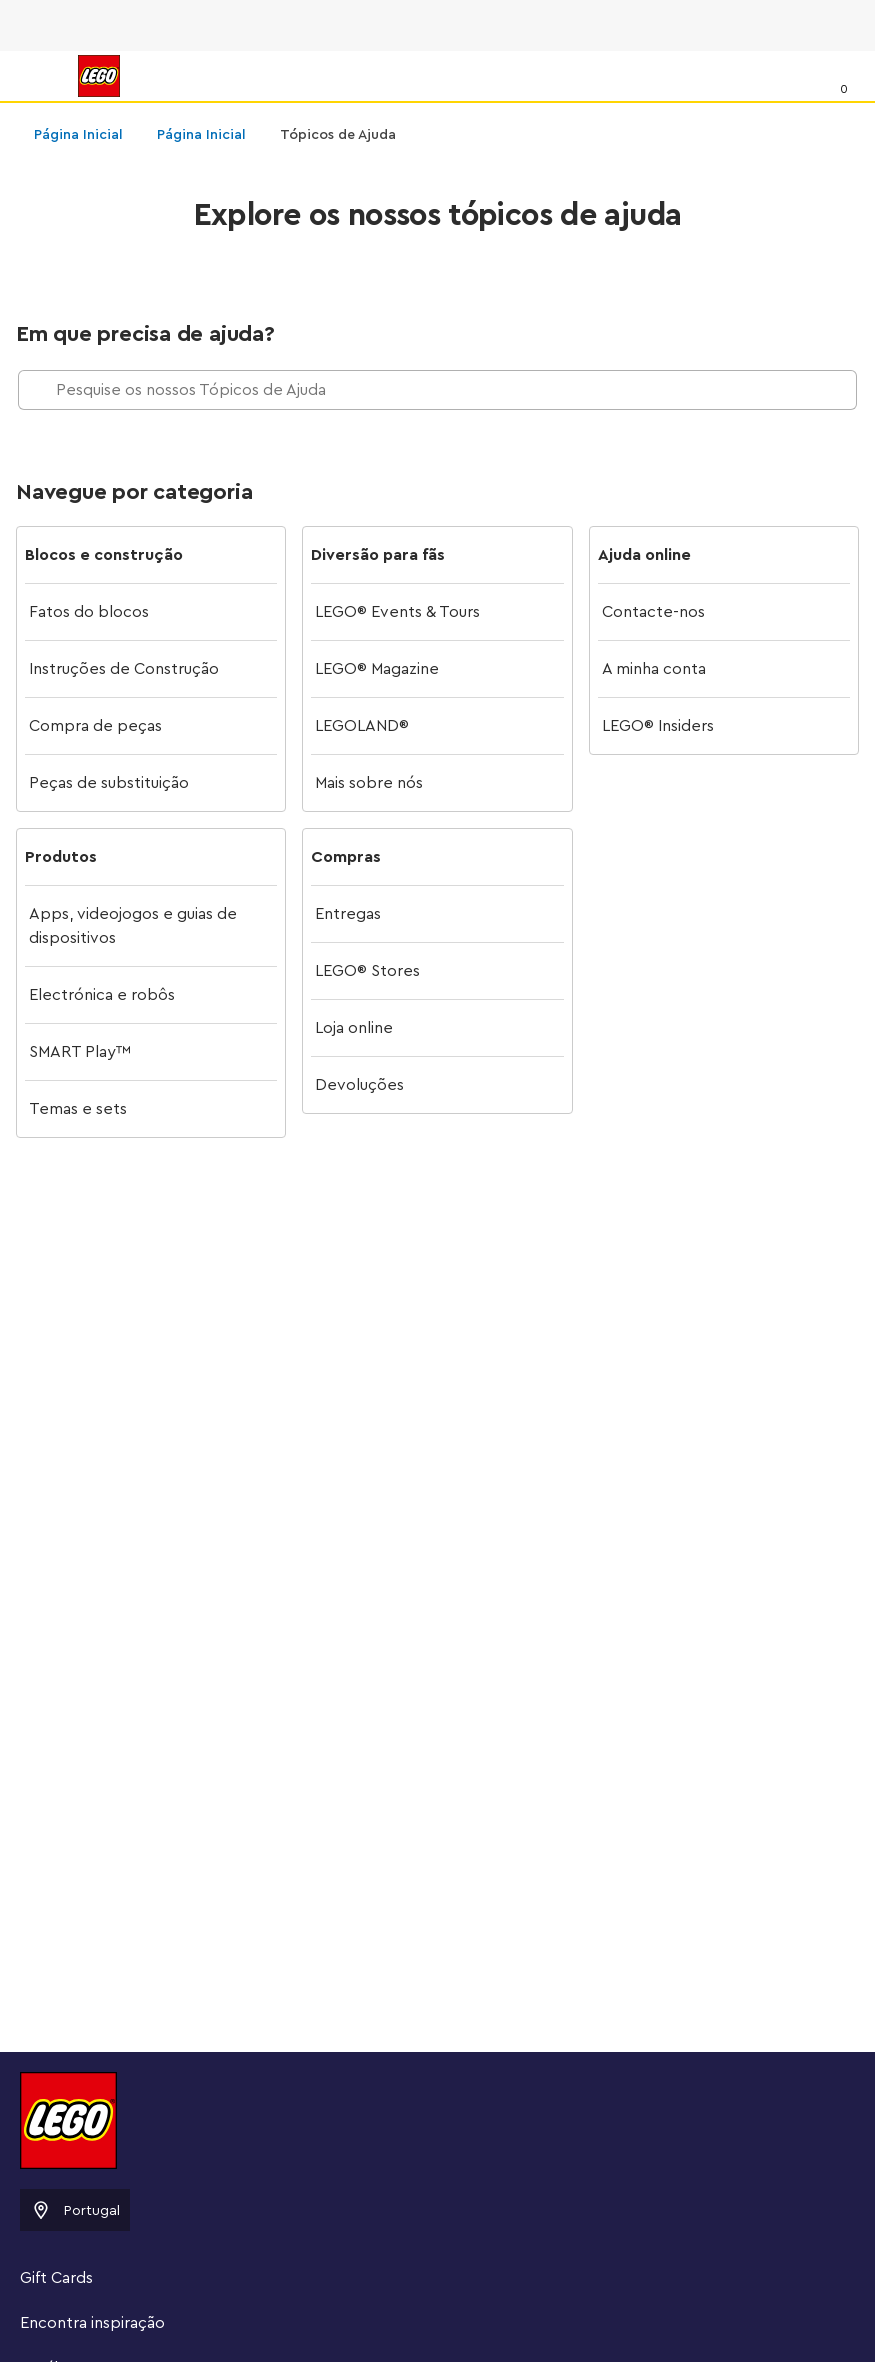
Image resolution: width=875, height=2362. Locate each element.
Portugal (75, 2210)
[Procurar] (802, 75)
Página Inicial (78, 135)
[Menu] (36, 76)
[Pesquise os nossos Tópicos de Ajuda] (437, 390)
